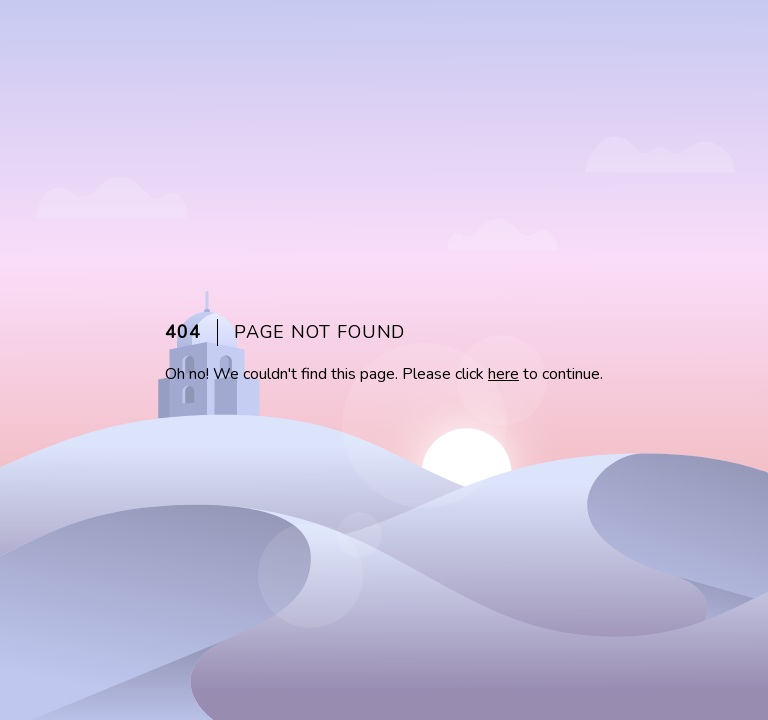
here (503, 374)
